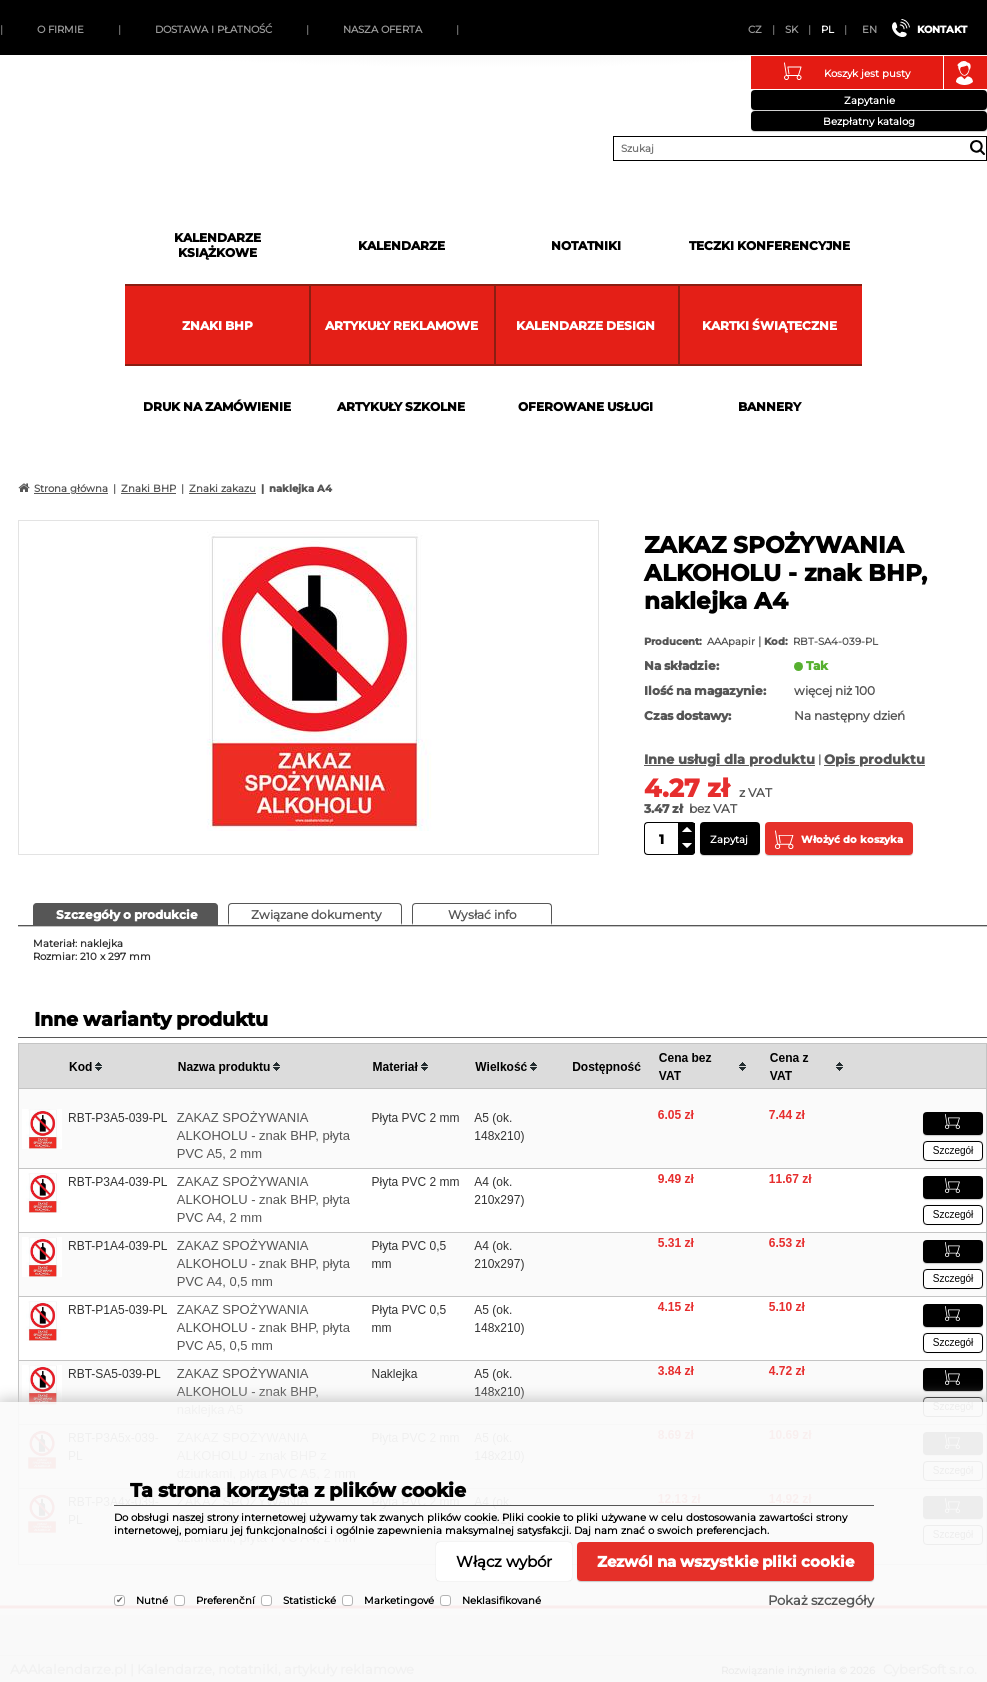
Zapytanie (869, 100)
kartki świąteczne (769, 325)
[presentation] (125, 913)
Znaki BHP (217, 325)
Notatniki (586, 245)
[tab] (125, 914)
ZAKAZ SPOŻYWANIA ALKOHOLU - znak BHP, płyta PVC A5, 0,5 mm (263, 1327)
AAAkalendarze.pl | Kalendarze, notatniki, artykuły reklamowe (41, 104)
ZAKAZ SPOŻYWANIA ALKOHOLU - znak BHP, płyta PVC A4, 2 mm (263, 1199)
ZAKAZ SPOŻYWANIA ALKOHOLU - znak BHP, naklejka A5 (248, 1391)
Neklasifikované (501, 1600)
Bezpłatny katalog (869, 121)
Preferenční (225, 1600)
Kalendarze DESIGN (585, 325)
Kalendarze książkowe (217, 245)
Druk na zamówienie (217, 406)
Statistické (309, 1600)
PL (827, 29)
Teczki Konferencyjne (769, 245)
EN (869, 29)
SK (791, 29)
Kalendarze (401, 245)
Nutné (152, 1600)
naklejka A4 (300, 488)
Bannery (769, 406)
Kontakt (942, 29)
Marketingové (399, 1600)
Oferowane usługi (585, 406)
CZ (755, 29)
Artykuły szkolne (401, 406)
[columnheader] (119, 1066)
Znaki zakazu (222, 488)
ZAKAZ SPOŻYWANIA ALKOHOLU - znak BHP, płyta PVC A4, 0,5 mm (263, 1263)
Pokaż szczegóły (821, 1600)
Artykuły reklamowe (401, 325)
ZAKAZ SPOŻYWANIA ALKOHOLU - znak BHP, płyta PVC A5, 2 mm (263, 1135)
